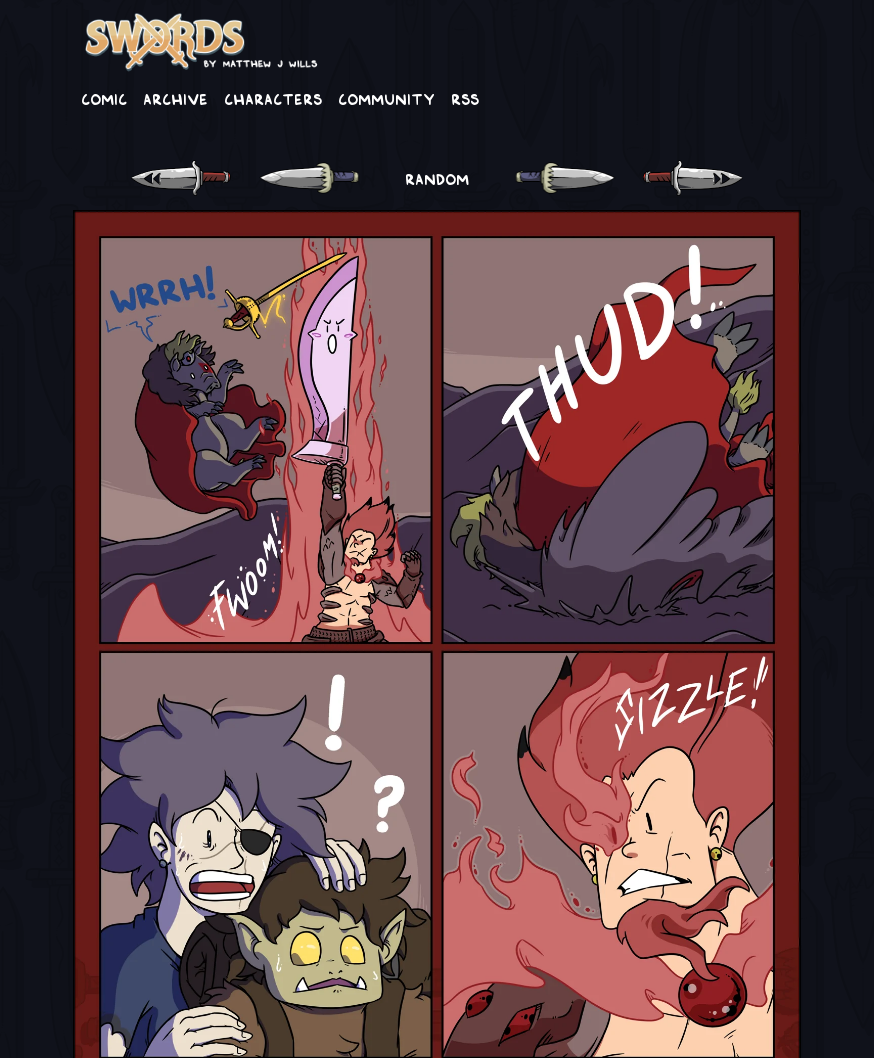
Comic (104, 98)
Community (386, 98)
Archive (175, 98)
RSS (465, 98)
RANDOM (437, 178)
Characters (273, 98)
